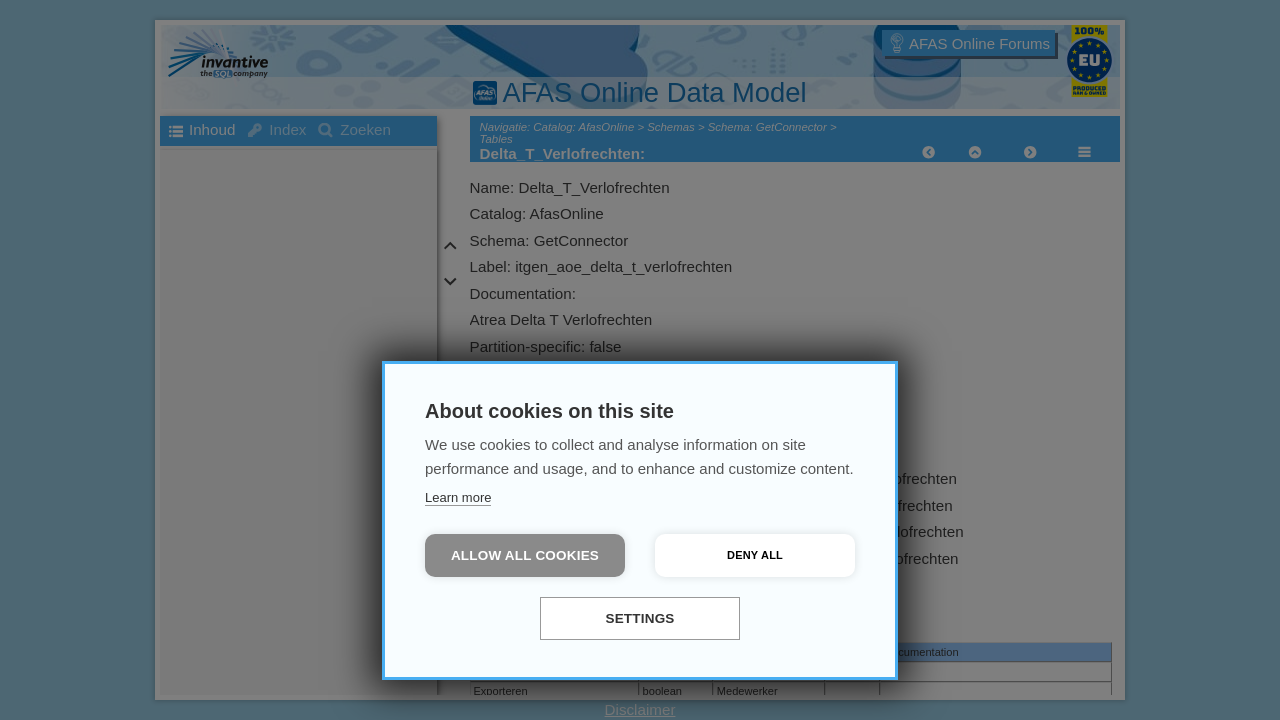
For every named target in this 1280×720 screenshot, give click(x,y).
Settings (639, 618)
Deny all (755, 555)
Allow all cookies (525, 555)
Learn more (458, 497)
